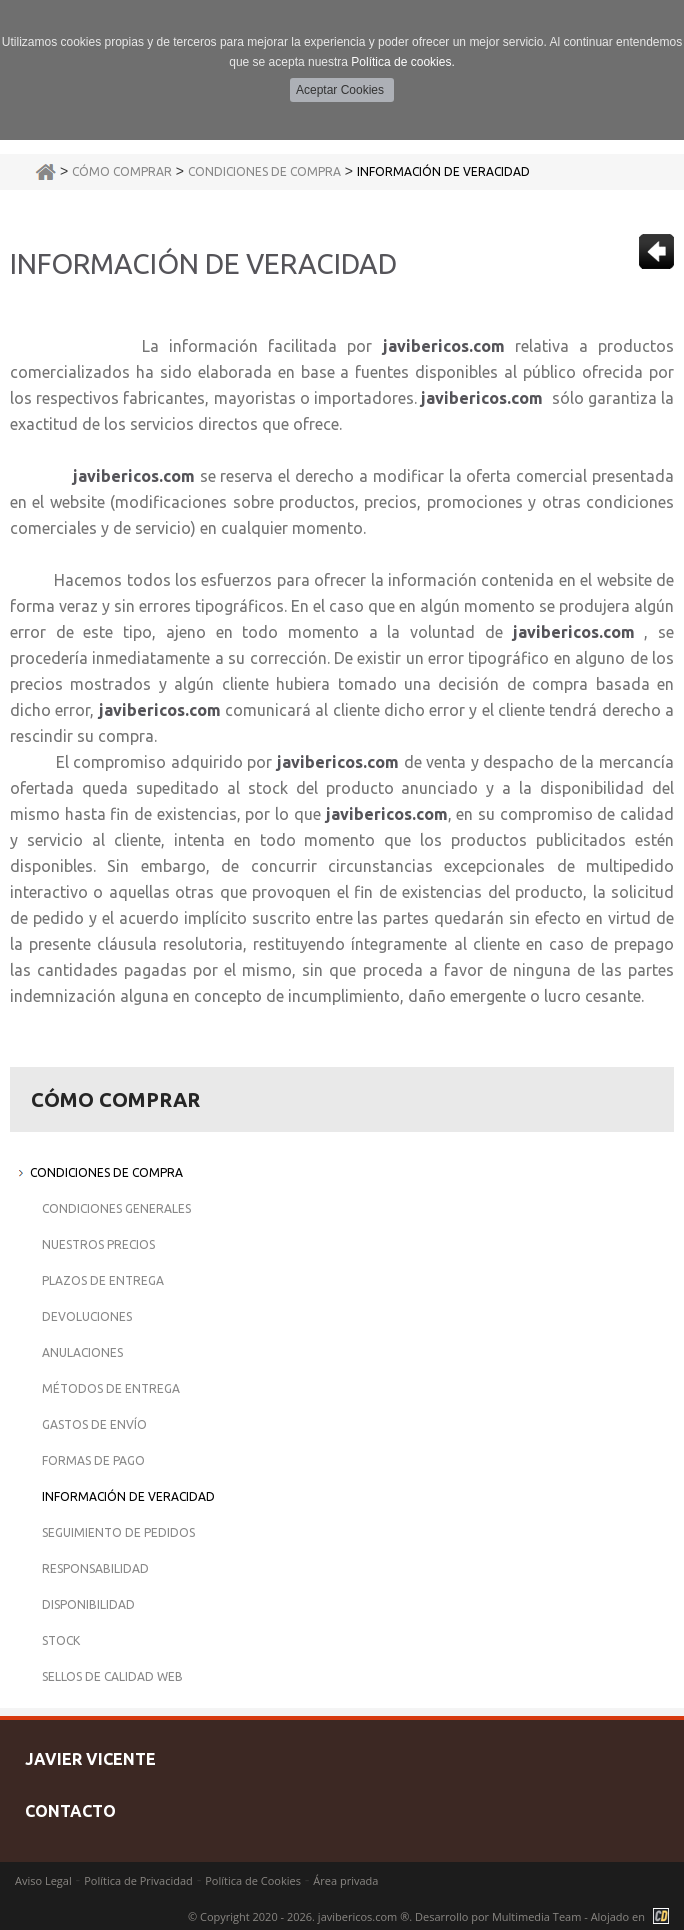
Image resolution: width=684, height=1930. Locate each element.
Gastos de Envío (94, 1424)
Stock (61, 1640)
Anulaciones (82, 1352)
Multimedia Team (536, 1916)
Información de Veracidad (443, 171)
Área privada (345, 1880)
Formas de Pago (93, 1460)
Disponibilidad (88, 1604)
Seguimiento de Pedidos (118, 1532)
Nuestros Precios (98, 1244)
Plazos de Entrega (103, 1280)
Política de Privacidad (138, 1880)
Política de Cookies (253, 1880)
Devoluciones (87, 1316)
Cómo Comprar (122, 171)
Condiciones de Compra (264, 171)
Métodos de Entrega (111, 1388)
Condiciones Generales (116, 1208)
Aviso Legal (43, 1880)
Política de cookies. (402, 62)
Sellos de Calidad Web (112, 1676)
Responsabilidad (95, 1568)
